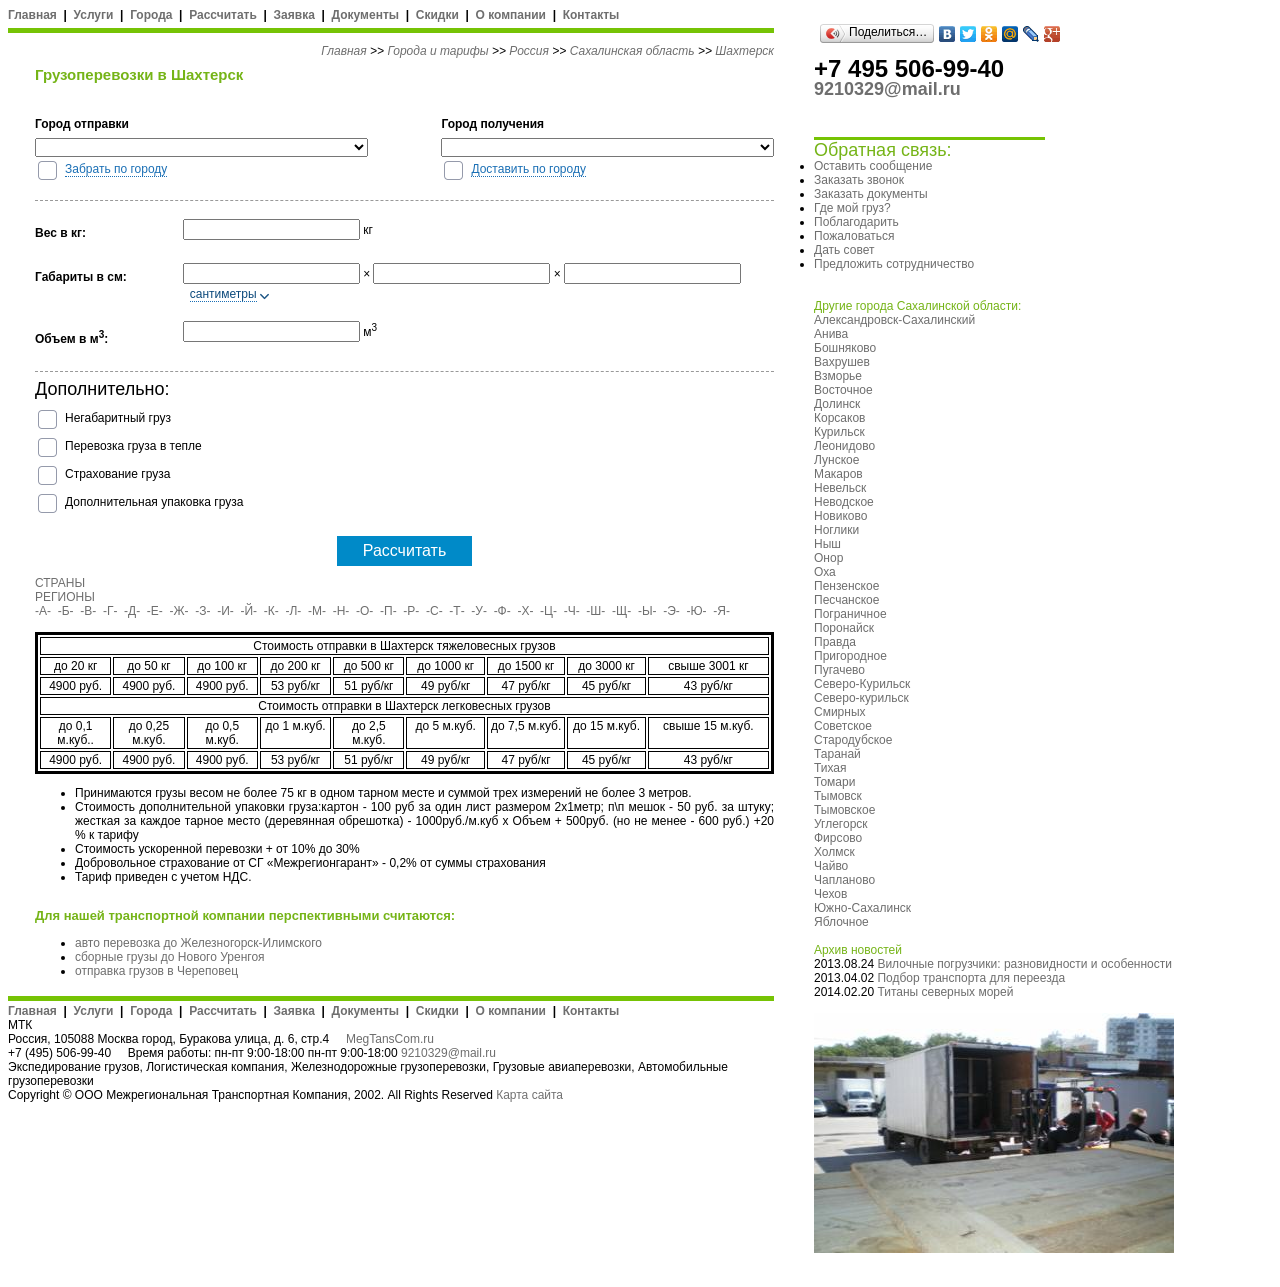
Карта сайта (529, 1095)
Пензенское (846, 586)
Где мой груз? (852, 208)
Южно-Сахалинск (862, 908)
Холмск (834, 852)
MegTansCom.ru (390, 1039)
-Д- (132, 611)
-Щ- (621, 611)
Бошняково (845, 348)
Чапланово (844, 880)
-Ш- (595, 611)
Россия (529, 51)
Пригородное (850, 656)
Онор (828, 558)
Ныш (827, 544)
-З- (202, 611)
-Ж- (179, 611)
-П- (388, 611)
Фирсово (838, 838)
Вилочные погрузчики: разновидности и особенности (1024, 964)
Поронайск (844, 628)
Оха (825, 572)
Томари (834, 782)
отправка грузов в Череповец (156, 971)
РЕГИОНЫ (65, 597)
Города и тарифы (437, 51)
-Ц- (548, 611)
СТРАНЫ (60, 583)
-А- (43, 611)
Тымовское (844, 810)
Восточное (843, 390)
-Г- (110, 611)
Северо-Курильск (862, 684)
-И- (225, 611)
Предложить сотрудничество (894, 264)
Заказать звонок (859, 180)
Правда (835, 642)
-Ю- (697, 611)
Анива (831, 334)
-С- (434, 611)
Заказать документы (871, 194)
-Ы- (647, 611)
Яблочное (841, 922)
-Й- (249, 611)
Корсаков (839, 418)
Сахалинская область (632, 51)
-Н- (341, 611)
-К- (271, 611)
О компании (510, 15)
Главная (32, 15)
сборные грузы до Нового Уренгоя (170, 957)
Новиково (840, 516)
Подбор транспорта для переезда (971, 978)
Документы (365, 15)
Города (151, 15)
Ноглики (836, 530)
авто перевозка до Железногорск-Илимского (198, 943)
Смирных (840, 712)
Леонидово (844, 446)
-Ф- (502, 611)
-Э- (671, 611)
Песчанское (846, 600)
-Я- (721, 611)
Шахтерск (744, 51)
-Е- (155, 611)
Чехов (830, 894)
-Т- (456, 611)
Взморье (838, 376)
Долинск (837, 404)
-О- (364, 611)
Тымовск (838, 796)
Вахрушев (842, 362)
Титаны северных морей (945, 992)
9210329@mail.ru (448, 1053)
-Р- (411, 611)
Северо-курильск (861, 698)
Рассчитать (223, 15)
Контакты (591, 15)
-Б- (66, 611)
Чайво (831, 866)
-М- (317, 611)
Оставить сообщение (873, 166)
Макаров (838, 474)
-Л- (293, 611)
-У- (479, 611)
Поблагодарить (856, 222)
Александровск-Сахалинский (894, 320)
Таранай (837, 754)
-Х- (525, 611)
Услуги (94, 15)
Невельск (840, 488)
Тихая (830, 768)
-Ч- (572, 611)
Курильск (839, 432)
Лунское (836, 460)
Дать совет (844, 250)
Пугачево (839, 670)
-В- (88, 611)
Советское (843, 726)
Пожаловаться (854, 236)
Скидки (437, 15)
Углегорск (841, 824)
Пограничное (850, 614)
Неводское (844, 502)
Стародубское (853, 740)
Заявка (294, 15)
